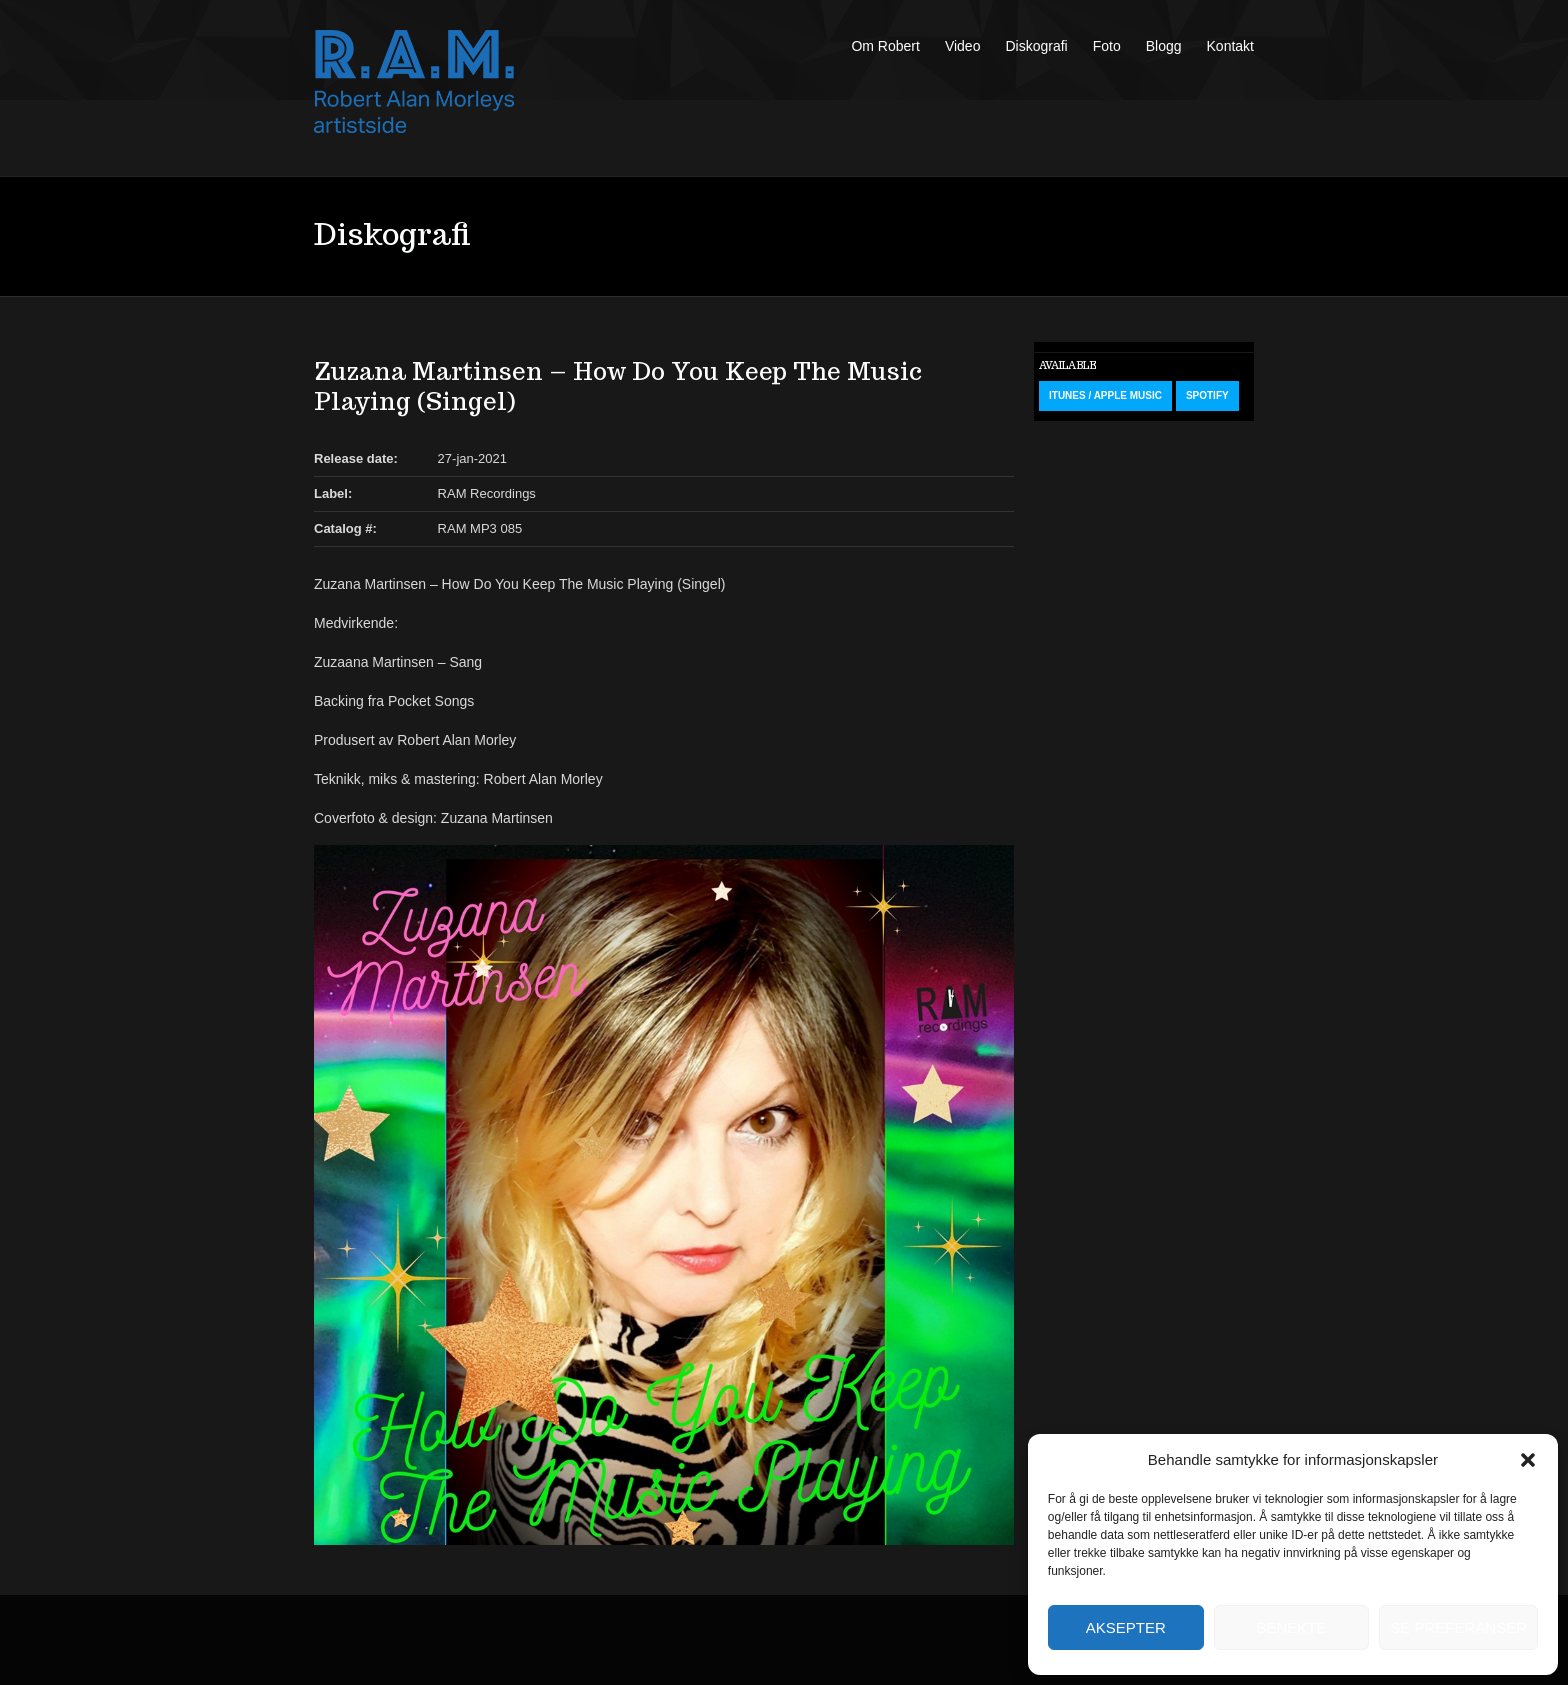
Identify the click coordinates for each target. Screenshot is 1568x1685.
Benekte (1291, 1627)
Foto (1107, 46)
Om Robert (885, 46)
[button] (1528, 1460)
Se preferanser (1458, 1627)
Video (963, 46)
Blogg (1164, 46)
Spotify (1207, 395)
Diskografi (1036, 46)
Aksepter (1126, 1627)
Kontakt (1230, 46)
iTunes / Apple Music (1105, 395)
